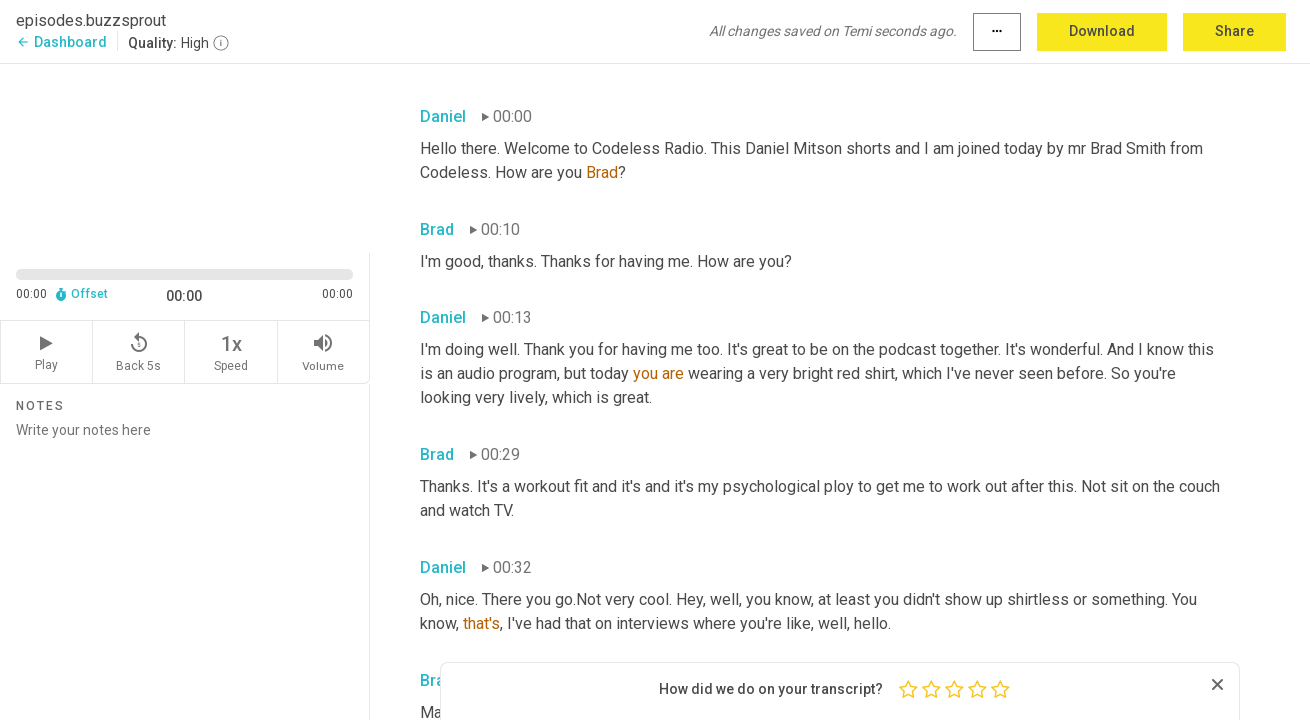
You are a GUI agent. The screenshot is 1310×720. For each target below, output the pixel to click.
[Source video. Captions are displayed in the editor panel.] (185, 156)
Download (1102, 31)
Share (1234, 31)
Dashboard (61, 42)
